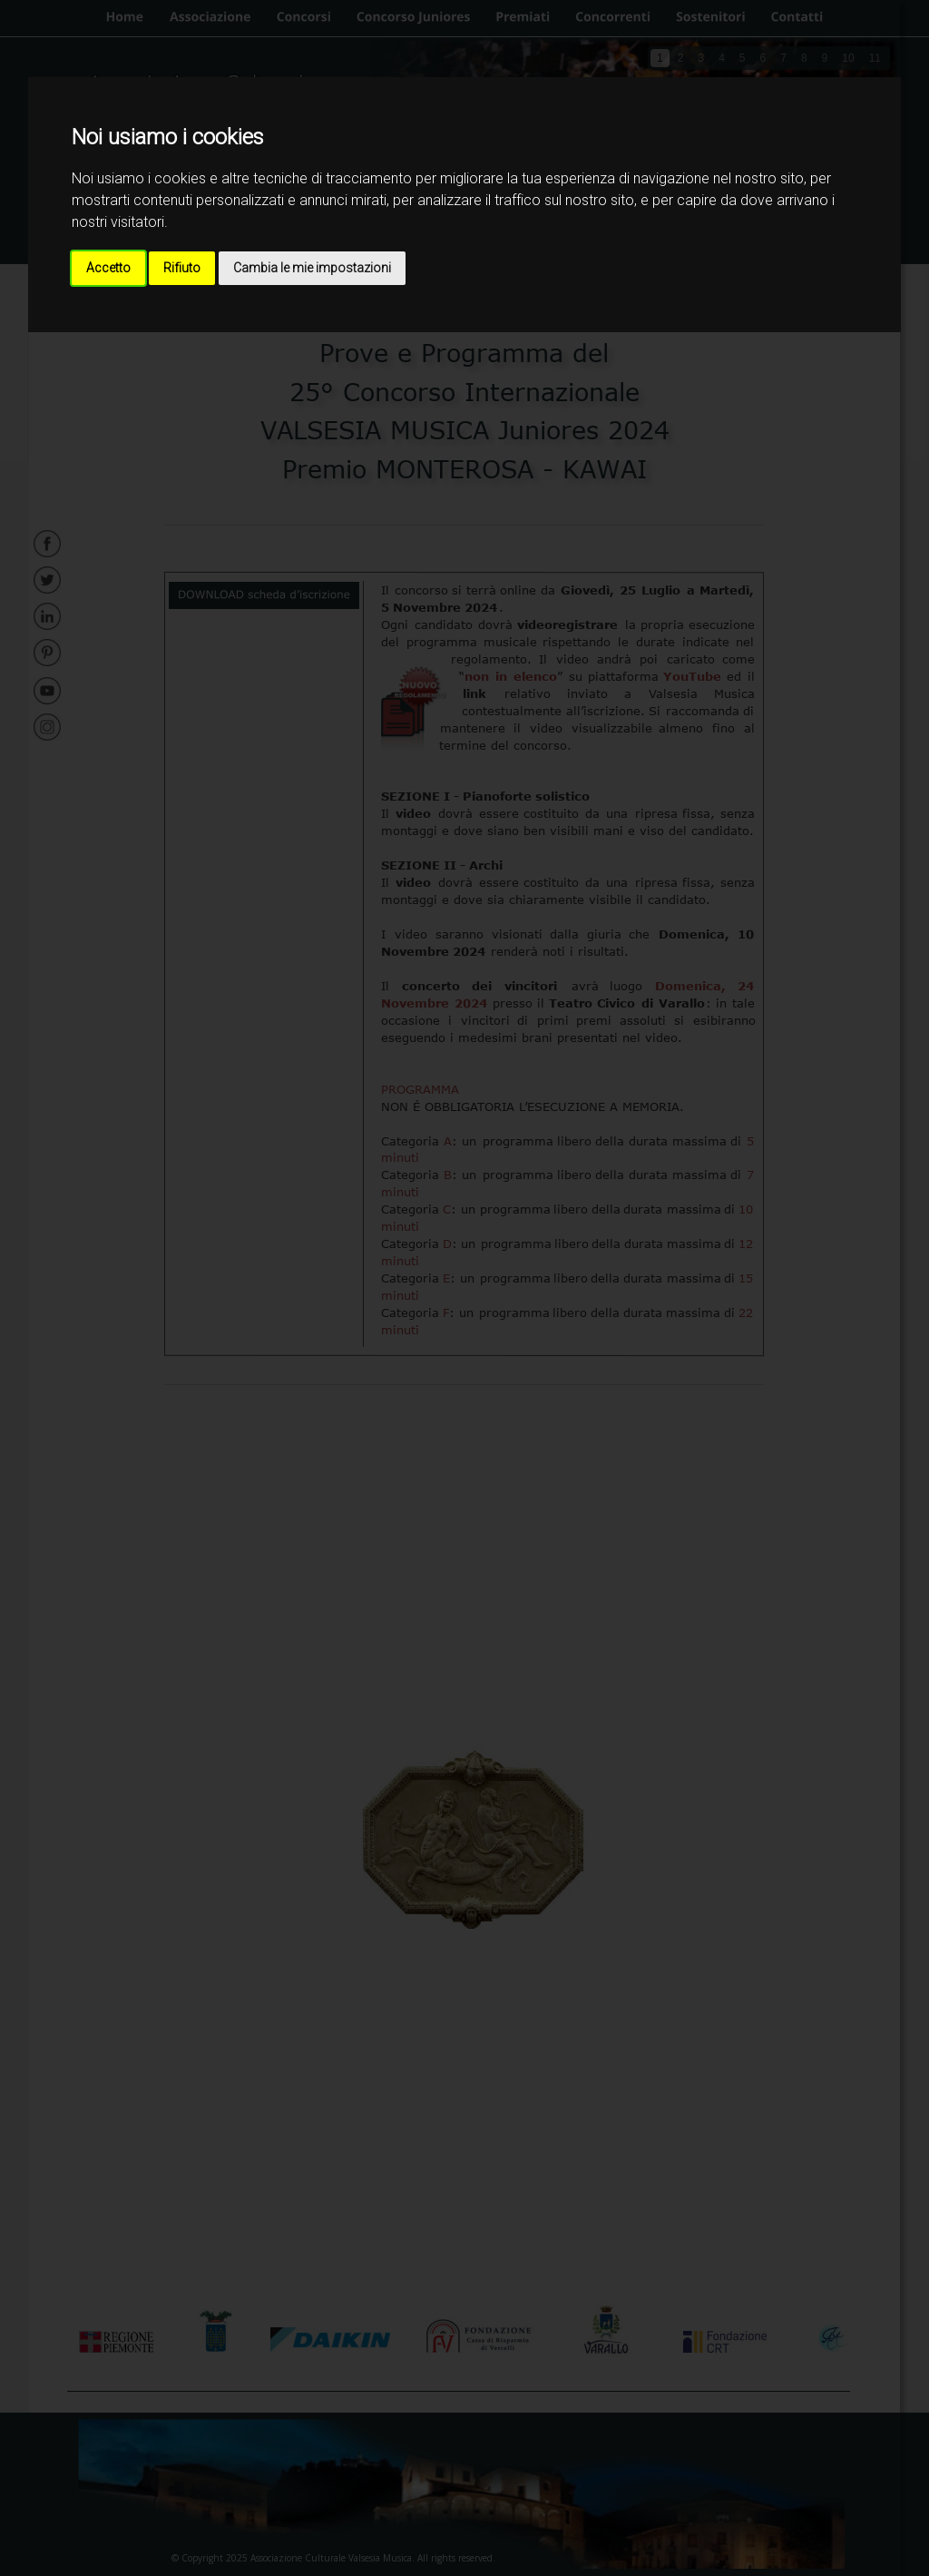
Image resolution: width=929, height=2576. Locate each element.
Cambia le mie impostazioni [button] (312, 268)
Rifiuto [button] (181, 268)
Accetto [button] (108, 268)
